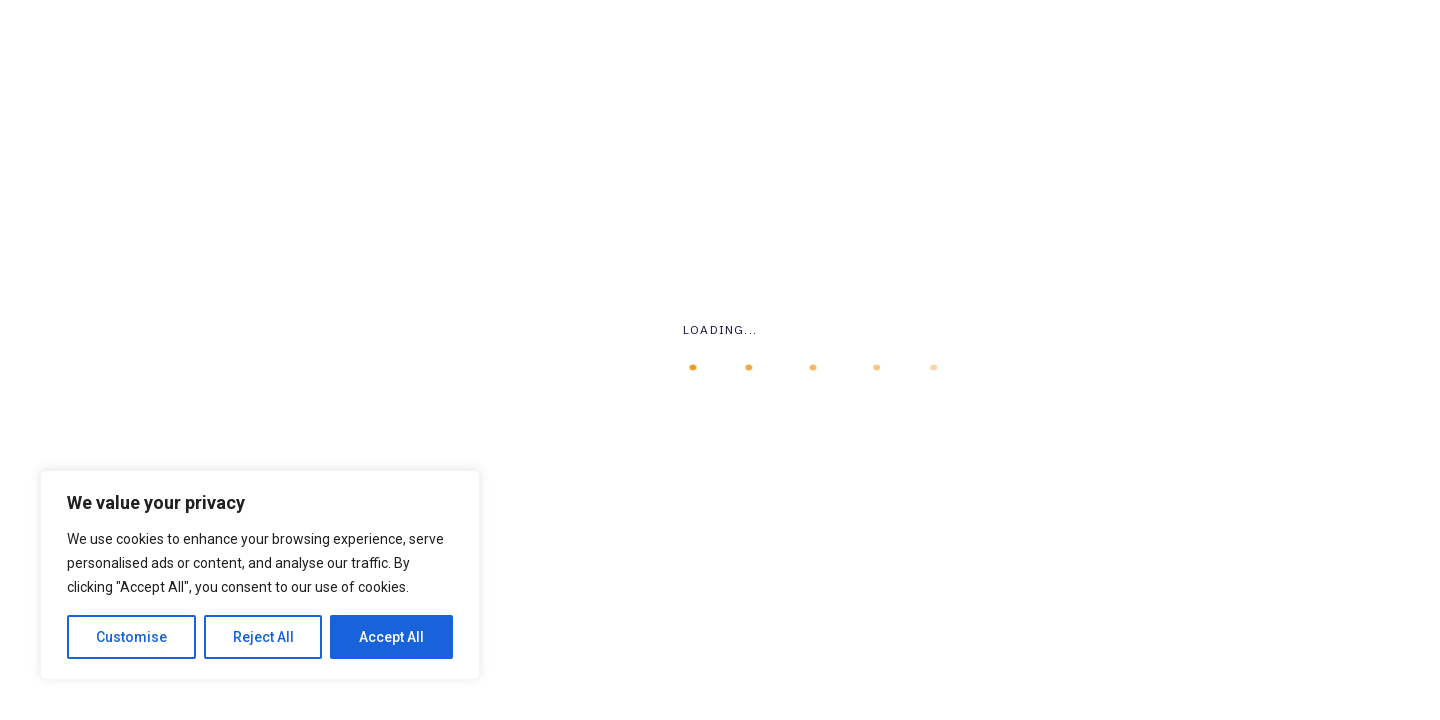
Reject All (263, 637)
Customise (131, 637)
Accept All (391, 637)
